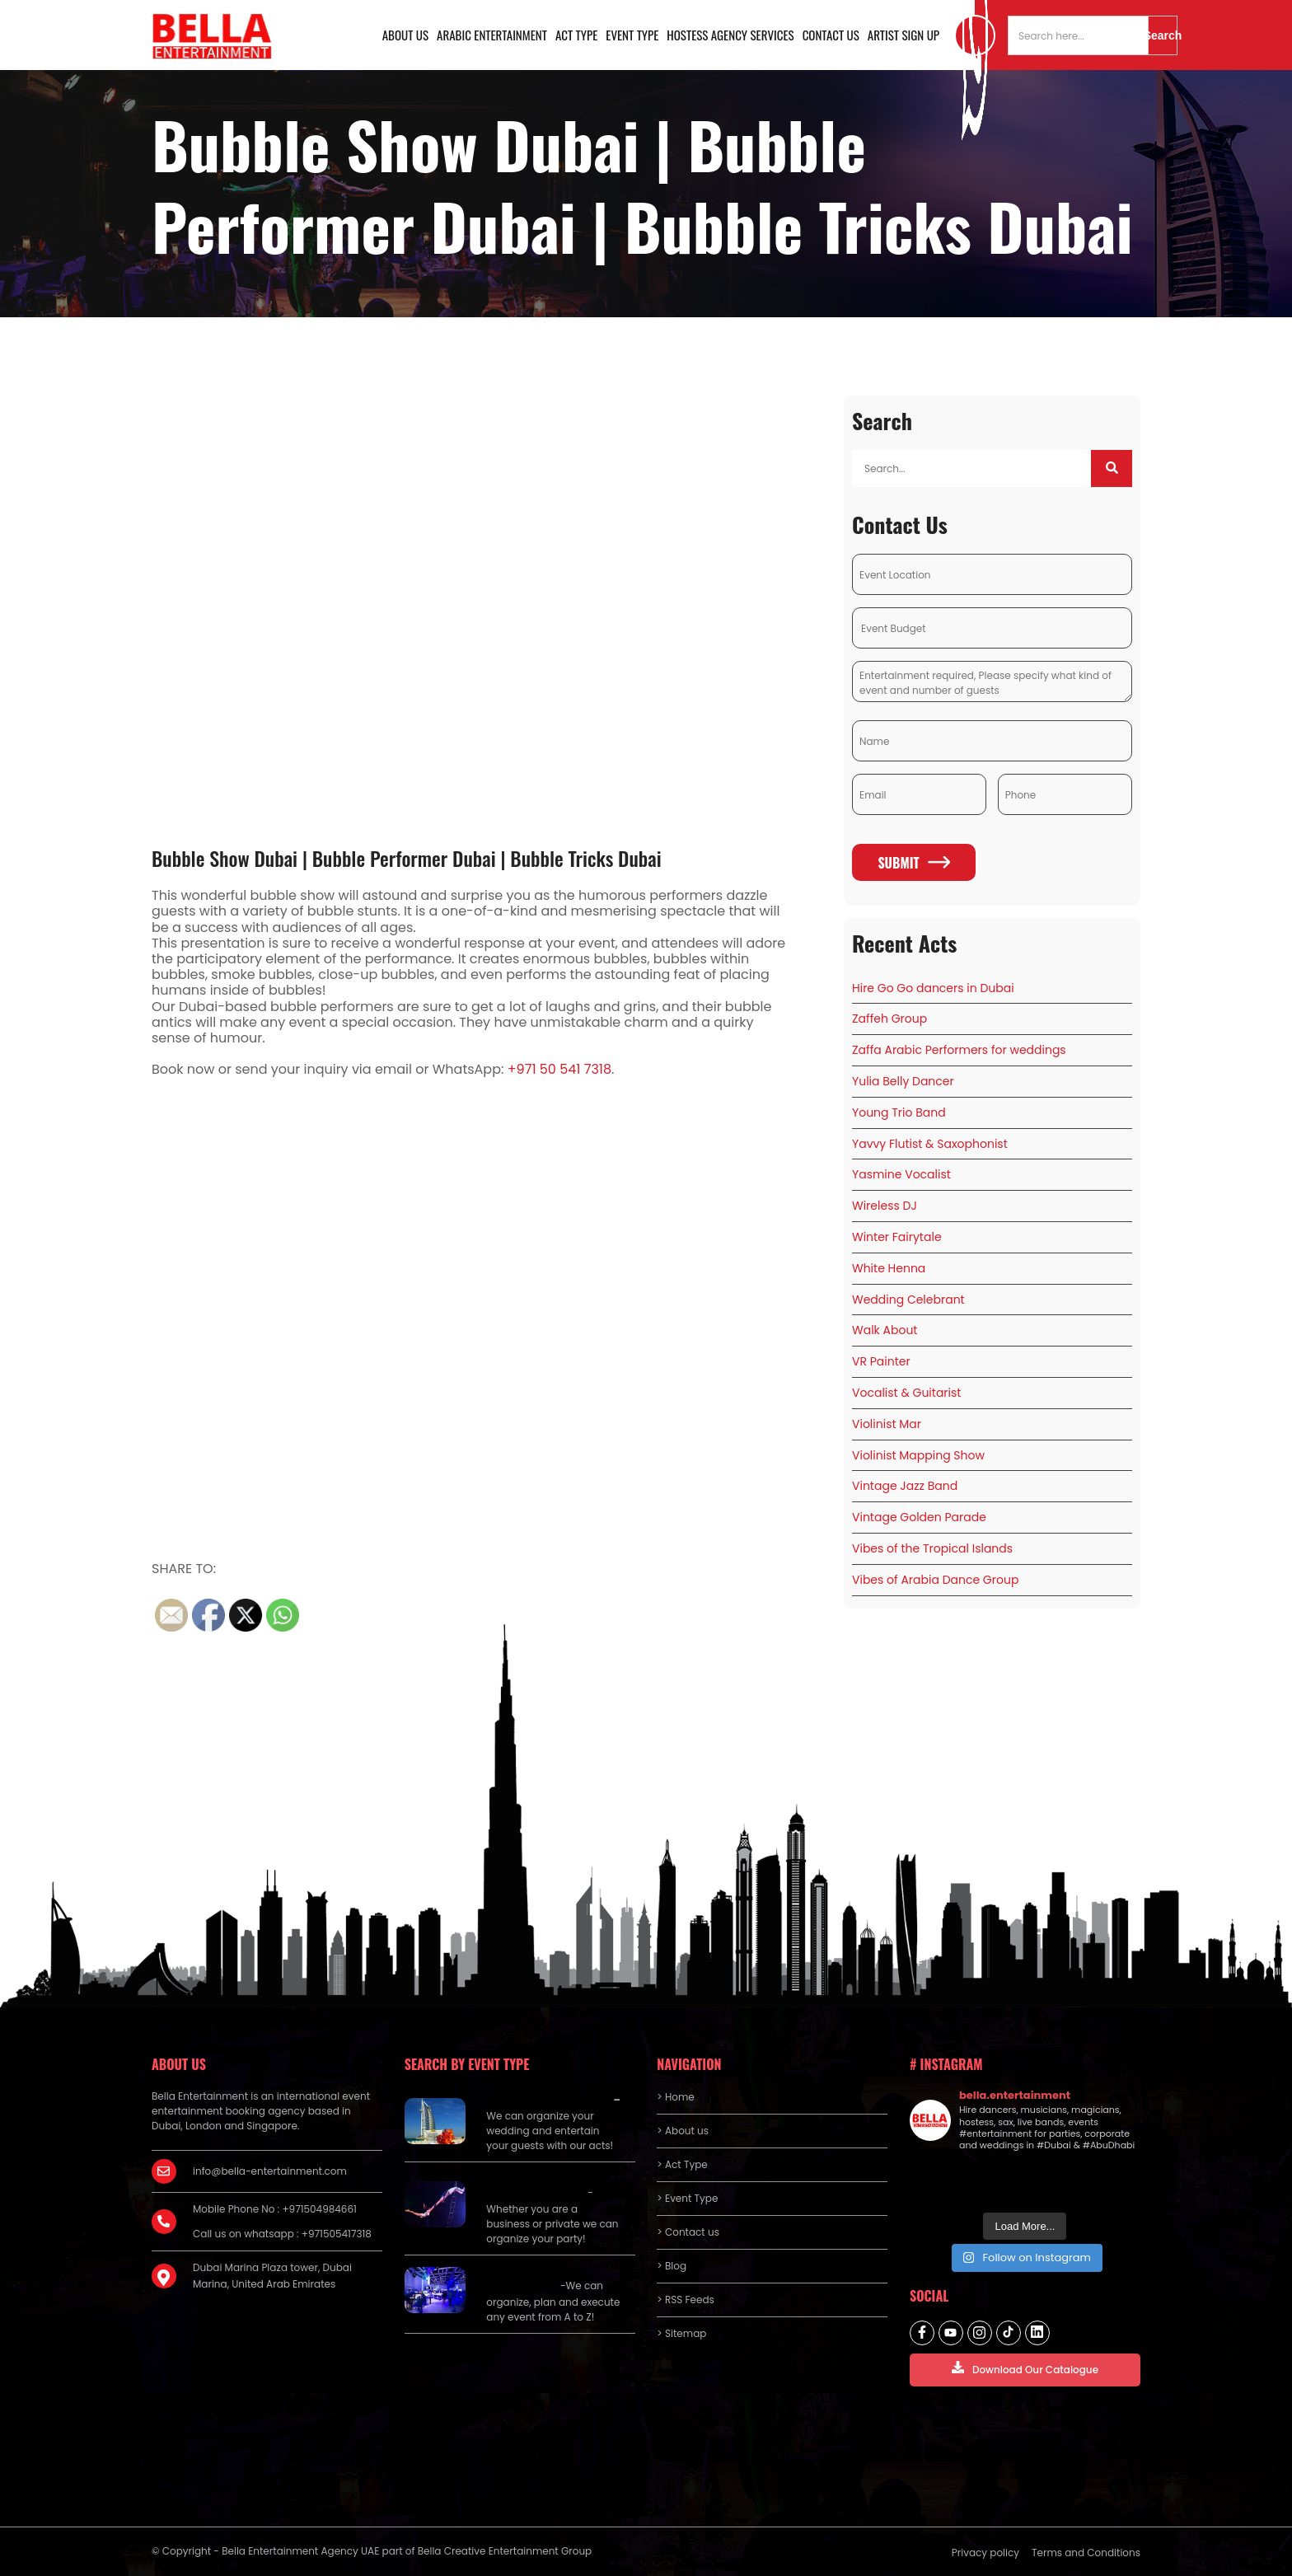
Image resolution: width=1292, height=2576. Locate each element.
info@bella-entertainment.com (270, 2171)
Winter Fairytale (897, 1237)
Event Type (632, 35)
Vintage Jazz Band (904, 1486)
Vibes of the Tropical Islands (932, 1548)
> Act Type (682, 2164)
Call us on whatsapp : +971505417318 (282, 2234)
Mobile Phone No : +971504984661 (275, 2209)
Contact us (831, 35)
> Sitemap (681, 2333)
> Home (675, 2097)
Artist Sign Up (903, 35)
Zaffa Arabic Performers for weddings (959, 1050)
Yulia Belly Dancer (903, 1081)
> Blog (671, 2266)
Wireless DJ (884, 1205)
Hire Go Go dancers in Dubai (933, 988)
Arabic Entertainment (492, 35)
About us (405, 35)
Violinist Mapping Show (918, 1455)
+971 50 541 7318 (559, 1069)
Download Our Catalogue (1025, 2369)
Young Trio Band (899, 1112)
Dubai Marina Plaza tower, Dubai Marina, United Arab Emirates (272, 2275)
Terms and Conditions (1086, 2553)
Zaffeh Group (889, 1018)
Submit (913, 863)
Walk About (884, 1330)
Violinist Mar (886, 1424)
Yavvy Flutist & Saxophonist (930, 1144)
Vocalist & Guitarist (906, 1392)
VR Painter (881, 1361)
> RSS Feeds (685, 2300)
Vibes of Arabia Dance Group (935, 1579)
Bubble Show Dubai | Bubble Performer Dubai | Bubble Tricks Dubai (407, 858)
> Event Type (687, 2198)
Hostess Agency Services (730, 35)
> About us (683, 2131)
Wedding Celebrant (908, 1299)
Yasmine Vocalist (901, 1174)
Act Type (576, 35)
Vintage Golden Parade (919, 1517)
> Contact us (688, 2232)
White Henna (888, 1268)
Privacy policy (985, 2553)
